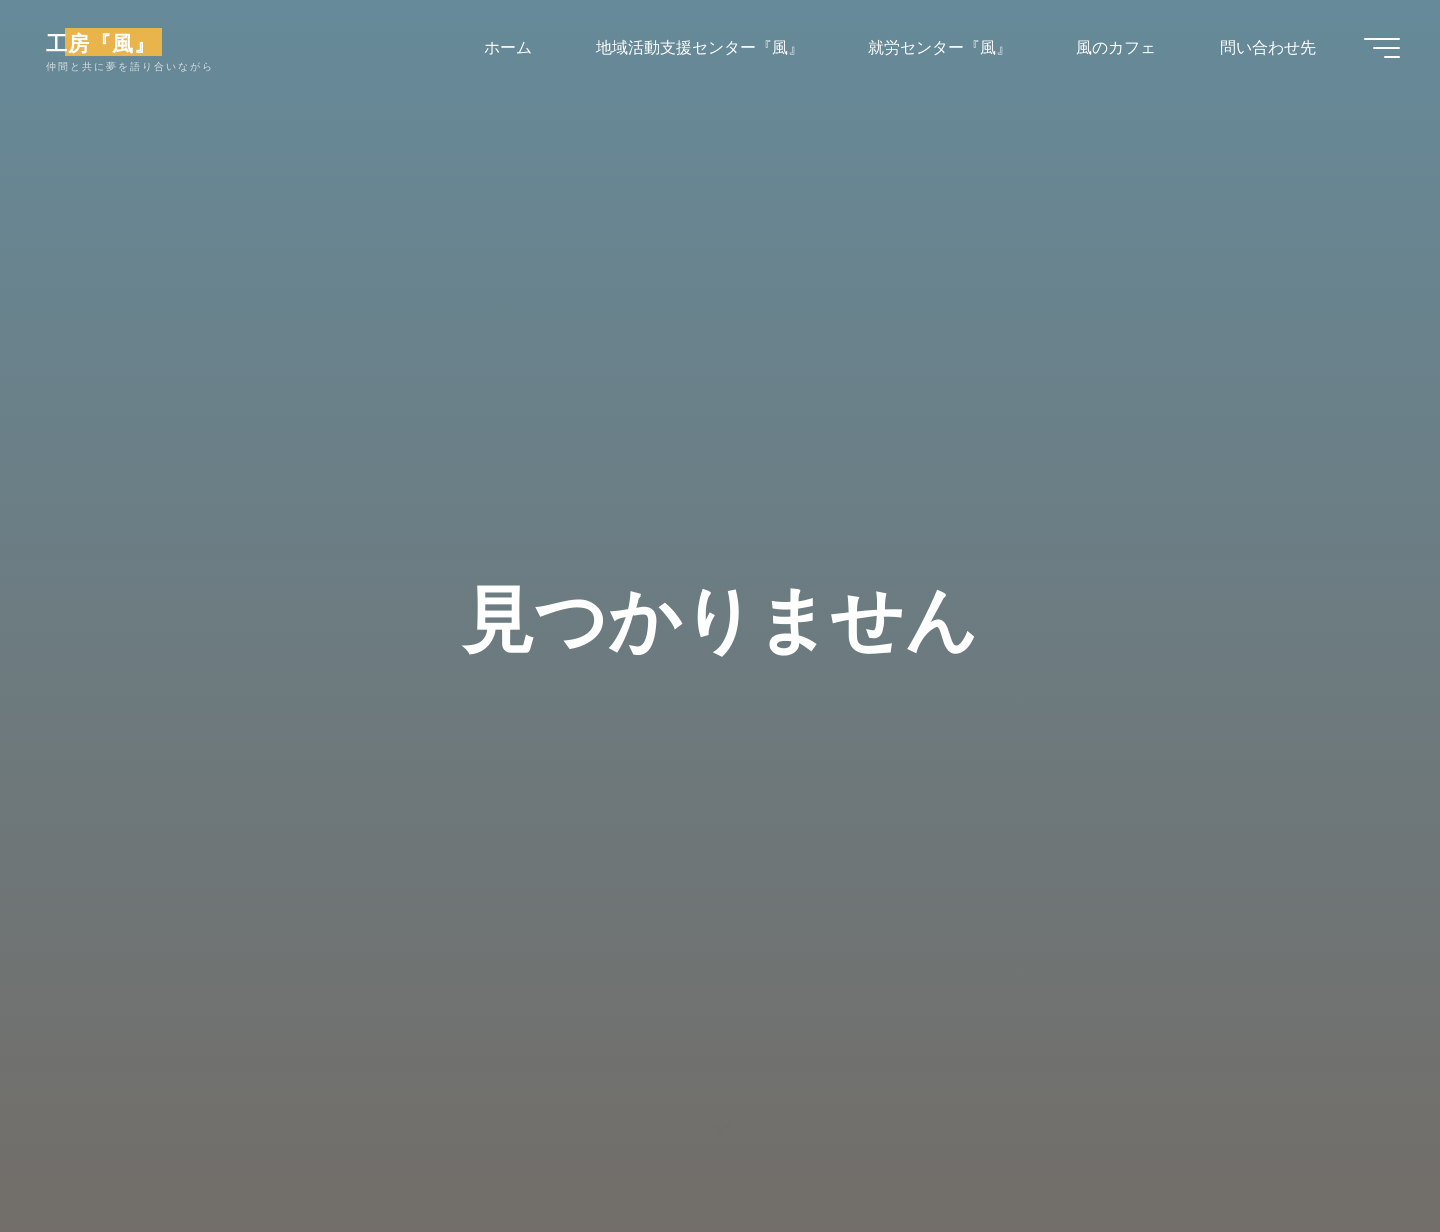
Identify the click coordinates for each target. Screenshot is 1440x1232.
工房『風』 (101, 42)
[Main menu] (1382, 48)
